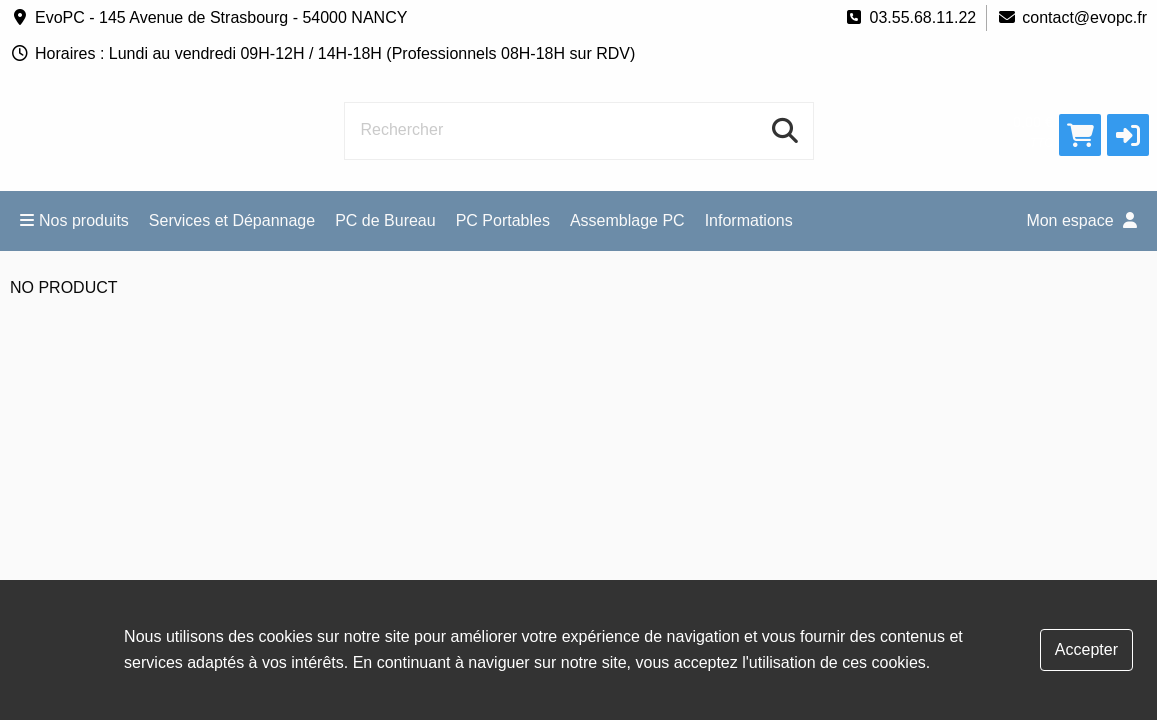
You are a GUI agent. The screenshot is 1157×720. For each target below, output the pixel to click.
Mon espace (1081, 220)
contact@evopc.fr (1072, 17)
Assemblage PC (627, 220)
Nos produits (74, 220)
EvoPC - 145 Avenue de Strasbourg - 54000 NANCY (208, 17)
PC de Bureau (385, 220)
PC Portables (503, 220)
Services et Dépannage (232, 220)
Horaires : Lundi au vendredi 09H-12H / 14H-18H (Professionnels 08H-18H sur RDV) (322, 53)
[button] (1128, 135)
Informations (749, 220)
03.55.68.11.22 (910, 17)
